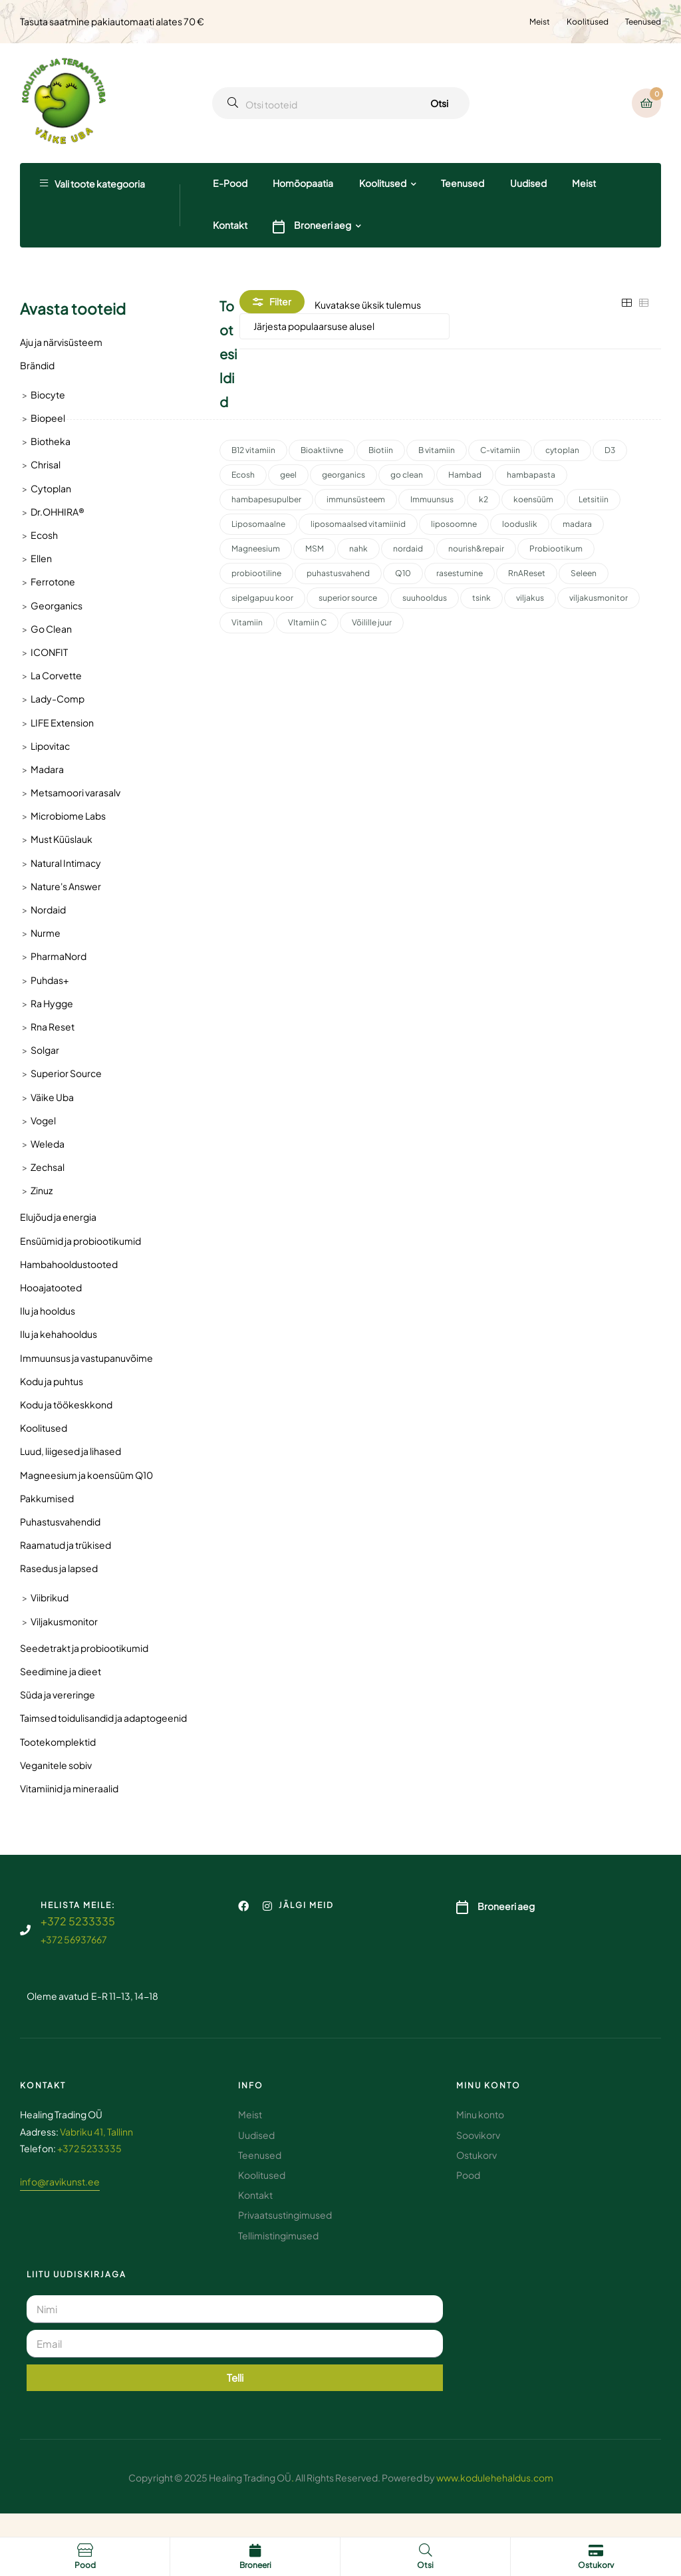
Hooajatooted (51, 1287)
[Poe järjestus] (344, 326)
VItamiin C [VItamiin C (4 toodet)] (307, 622)
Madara (47, 769)
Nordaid (48, 909)
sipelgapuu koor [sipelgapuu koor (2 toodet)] (262, 598)
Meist (539, 22)
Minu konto (488, 2085)
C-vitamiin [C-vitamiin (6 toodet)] (500, 450)
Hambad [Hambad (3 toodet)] (464, 475)
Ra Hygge (52, 1003)
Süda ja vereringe (57, 1694)
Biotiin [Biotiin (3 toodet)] (380, 450)
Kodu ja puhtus (51, 1381)
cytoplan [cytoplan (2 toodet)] (562, 450)
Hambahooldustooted (69, 1264)
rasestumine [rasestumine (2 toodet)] (459, 573)
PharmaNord (58, 956)
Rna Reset (52, 1027)
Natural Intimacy (66, 863)
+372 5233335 (78, 1921)
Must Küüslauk (61, 839)
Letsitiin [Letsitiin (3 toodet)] (594, 499)
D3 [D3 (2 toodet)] (610, 450)
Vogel (43, 1120)
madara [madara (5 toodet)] (577, 524)
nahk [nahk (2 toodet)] (358, 549)
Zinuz (42, 1190)
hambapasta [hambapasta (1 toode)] (531, 475)
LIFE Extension (62, 722)
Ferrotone (53, 581)
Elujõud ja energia (58, 1217)
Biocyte (48, 395)
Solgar (45, 1050)
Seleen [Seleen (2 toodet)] (584, 573)
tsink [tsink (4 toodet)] (481, 598)
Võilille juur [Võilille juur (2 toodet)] (372, 622)
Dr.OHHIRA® (57, 512)
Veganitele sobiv (56, 1765)
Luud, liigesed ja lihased (70, 1451)
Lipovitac (50, 746)
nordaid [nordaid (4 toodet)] (408, 549)
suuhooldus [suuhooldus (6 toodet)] (424, 598)
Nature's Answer (66, 886)
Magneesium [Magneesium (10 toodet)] (255, 549)
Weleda (48, 1144)
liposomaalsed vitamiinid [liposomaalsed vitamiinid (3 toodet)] (358, 524)
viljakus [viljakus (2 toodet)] (530, 598)
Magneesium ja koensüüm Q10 (86, 1475)
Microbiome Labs (68, 816)
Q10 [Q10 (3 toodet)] (403, 573)
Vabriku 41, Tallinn (96, 2132)
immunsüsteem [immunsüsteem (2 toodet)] (356, 499)
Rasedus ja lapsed (59, 1568)
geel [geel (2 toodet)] (288, 475)
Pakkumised (47, 1498)
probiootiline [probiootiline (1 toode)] (256, 573)
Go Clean (51, 629)
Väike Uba (52, 1097)
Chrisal (46, 464)
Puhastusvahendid (60, 1522)
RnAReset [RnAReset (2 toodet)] (526, 573)
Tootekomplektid (58, 1742)
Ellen (41, 558)
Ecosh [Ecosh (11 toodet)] (243, 475)
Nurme (46, 933)
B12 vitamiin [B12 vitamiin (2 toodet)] (253, 450)
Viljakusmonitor (64, 1621)
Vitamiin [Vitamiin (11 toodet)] (247, 622)
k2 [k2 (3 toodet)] (483, 499)
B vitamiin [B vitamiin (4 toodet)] (436, 450)
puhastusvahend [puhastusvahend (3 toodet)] (338, 573)
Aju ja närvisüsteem (61, 342)
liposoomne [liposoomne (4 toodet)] (454, 524)
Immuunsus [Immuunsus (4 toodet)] (432, 499)
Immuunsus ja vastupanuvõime (86, 1358)
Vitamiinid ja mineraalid (69, 1788)
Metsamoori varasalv (75, 792)
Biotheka (50, 441)
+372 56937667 (74, 1939)
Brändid (37, 365)
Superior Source (66, 1073)
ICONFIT (49, 652)
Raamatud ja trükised (65, 1545)
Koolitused (588, 22)
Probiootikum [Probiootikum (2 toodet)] (556, 549)
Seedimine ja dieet (60, 1671)
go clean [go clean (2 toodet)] (406, 475)
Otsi (439, 103)
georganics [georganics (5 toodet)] (343, 475)
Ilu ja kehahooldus (58, 1334)
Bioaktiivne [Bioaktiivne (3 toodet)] (322, 450)
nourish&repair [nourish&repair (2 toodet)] (476, 549)
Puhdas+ (49, 980)
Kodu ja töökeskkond (66, 1404)
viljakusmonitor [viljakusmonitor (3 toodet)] (598, 598)
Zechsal (48, 1167)
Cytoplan (51, 488)
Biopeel (48, 418)
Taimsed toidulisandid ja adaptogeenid (103, 1718)
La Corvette (56, 675)
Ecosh (44, 535)
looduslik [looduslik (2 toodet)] (519, 524)
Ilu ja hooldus (47, 1311)
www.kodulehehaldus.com (494, 2478)
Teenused (643, 22)
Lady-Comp (57, 699)
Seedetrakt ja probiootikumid (84, 1648)
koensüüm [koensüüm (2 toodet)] (533, 499)
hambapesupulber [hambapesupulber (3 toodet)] (266, 499)
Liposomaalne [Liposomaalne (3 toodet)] (258, 524)
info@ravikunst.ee (60, 2181)
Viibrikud (49, 1597)
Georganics (56, 605)
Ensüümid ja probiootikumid (80, 1241)
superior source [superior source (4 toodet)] (348, 598)
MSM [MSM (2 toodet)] (314, 549)
